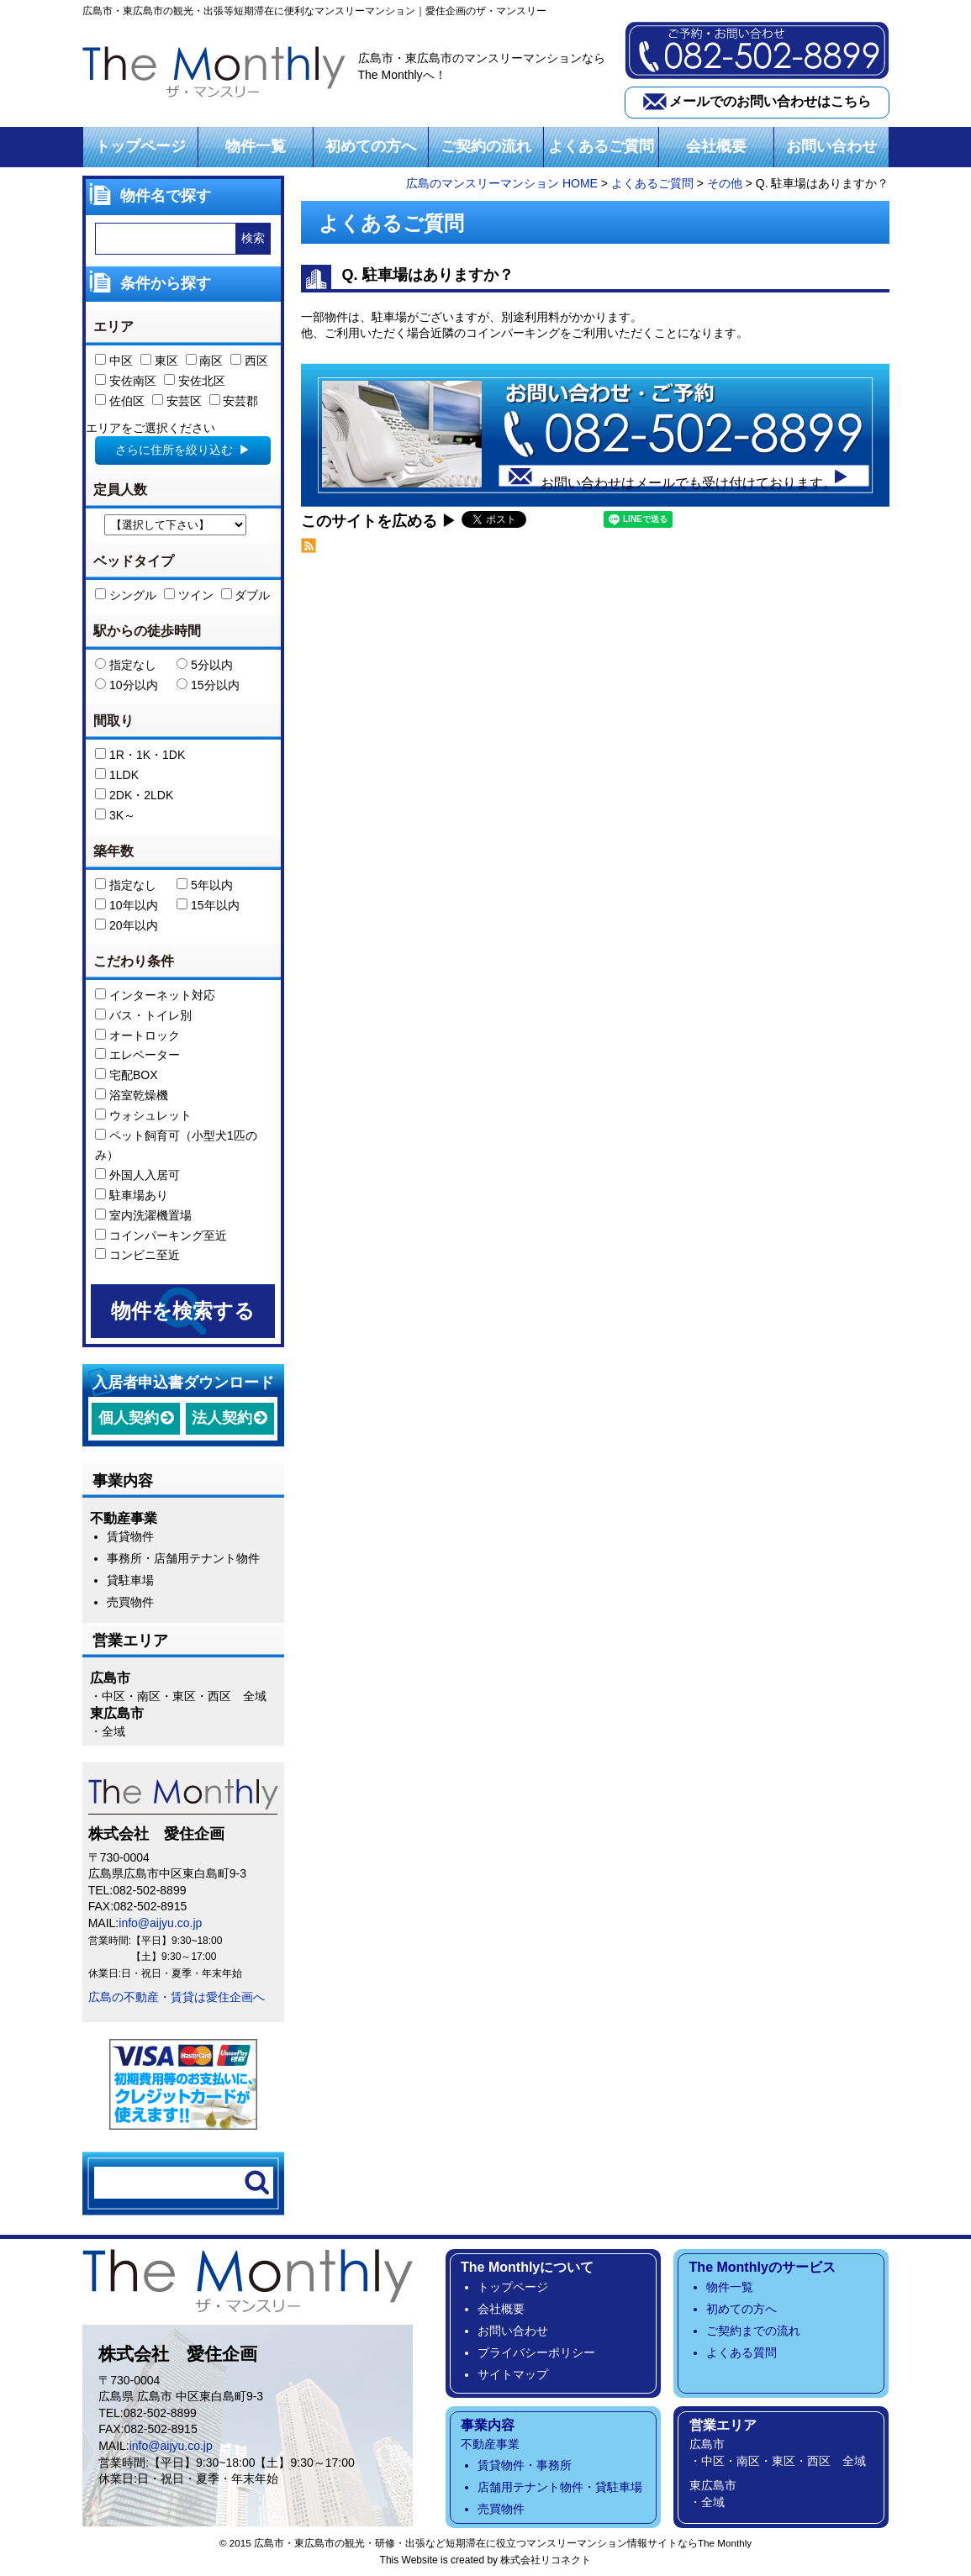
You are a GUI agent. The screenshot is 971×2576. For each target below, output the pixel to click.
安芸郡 (234, 401)
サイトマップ (513, 2374)
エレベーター (137, 1054)
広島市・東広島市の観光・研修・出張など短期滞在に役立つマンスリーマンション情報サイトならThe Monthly (503, 2542)
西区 (249, 360)
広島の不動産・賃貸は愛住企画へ (176, 1997)
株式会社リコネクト (545, 2560)
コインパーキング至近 (161, 1235)
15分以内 (208, 685)
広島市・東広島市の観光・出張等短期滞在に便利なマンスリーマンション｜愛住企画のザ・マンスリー (314, 11)
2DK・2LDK (134, 795)
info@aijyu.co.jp (160, 1923)
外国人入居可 (137, 1175)
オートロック (137, 1035)
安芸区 (177, 401)
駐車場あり (131, 1195)
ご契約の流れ (486, 146)
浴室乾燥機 (131, 1095)
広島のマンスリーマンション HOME (502, 183)
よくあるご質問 (601, 146)
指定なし (125, 665)
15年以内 (208, 905)
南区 (205, 360)
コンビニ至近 (137, 1255)
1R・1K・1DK (140, 754)
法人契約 (222, 1417)
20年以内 (126, 925)
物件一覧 (255, 146)
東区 (159, 360)
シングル (125, 595)
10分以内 (126, 685)
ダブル (246, 595)
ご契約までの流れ (753, 2330)
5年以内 (205, 885)
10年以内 (126, 905)
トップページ (140, 146)
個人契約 (128, 1417)
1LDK (117, 775)
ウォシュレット (143, 1115)
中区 (114, 360)
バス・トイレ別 (143, 1015)
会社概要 (716, 146)
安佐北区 (194, 380)
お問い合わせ (831, 146)
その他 (724, 183)
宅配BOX (126, 1075)
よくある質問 (741, 2352)
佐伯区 (120, 401)
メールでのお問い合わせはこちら (770, 101)
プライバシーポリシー (536, 2352)
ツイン (189, 595)
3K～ (115, 815)
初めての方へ (370, 146)
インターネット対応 (155, 995)
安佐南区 (125, 380)
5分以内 (205, 665)
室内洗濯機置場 (143, 1215)
